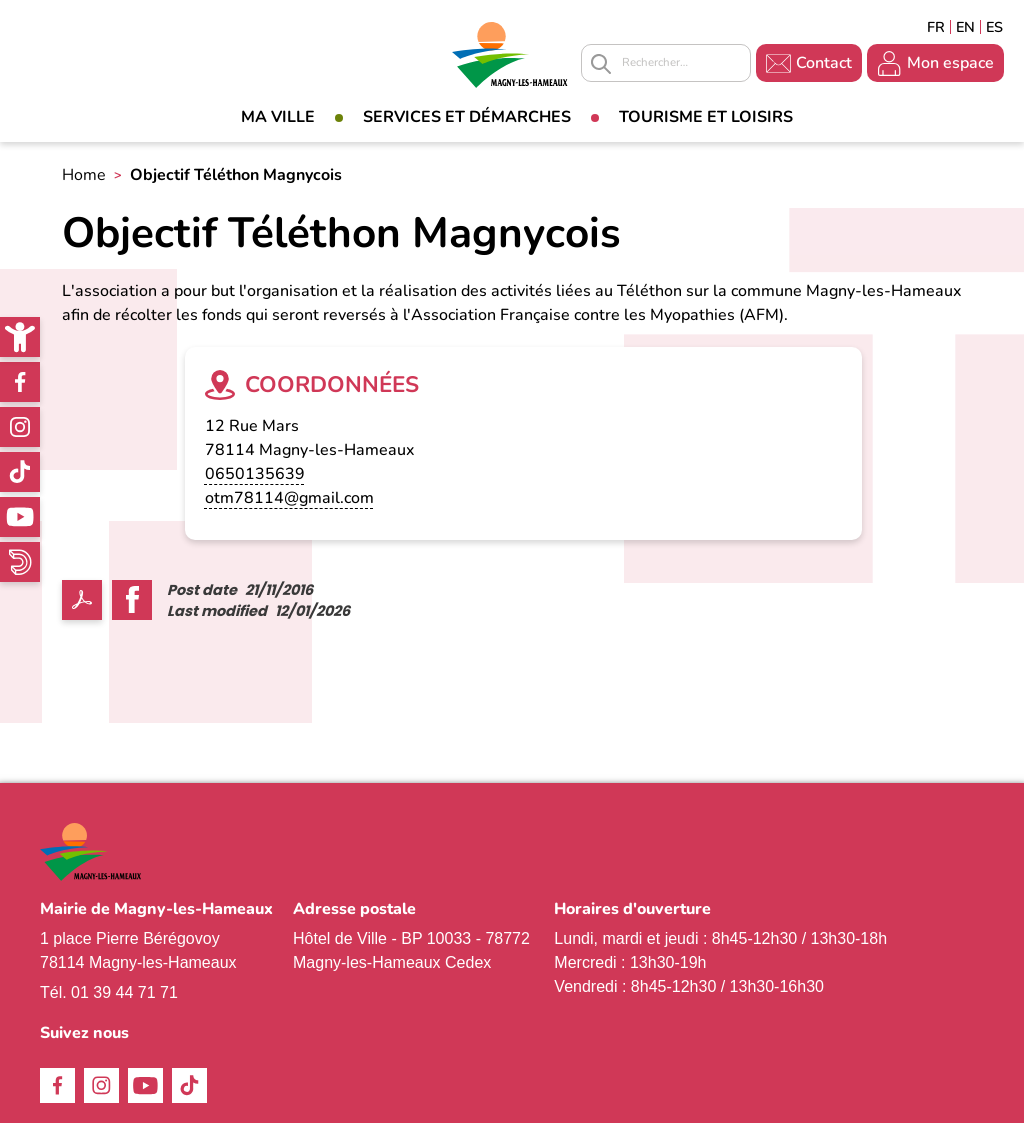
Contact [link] (824, 63)
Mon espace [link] (950, 63)
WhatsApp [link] (20, 562)
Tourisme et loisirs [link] (706, 117)
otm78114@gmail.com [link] (289, 498)
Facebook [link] (20, 382)
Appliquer (601, 64)
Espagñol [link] (995, 27)
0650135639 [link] (255, 474)
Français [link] (936, 27)
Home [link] (84, 175)
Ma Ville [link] (278, 117)
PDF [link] (82, 600)
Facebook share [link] (132, 600)
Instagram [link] (20, 427)
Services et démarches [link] (467, 117)
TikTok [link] (20, 472)
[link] (20, 337)
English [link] (965, 27)
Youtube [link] (20, 517)
